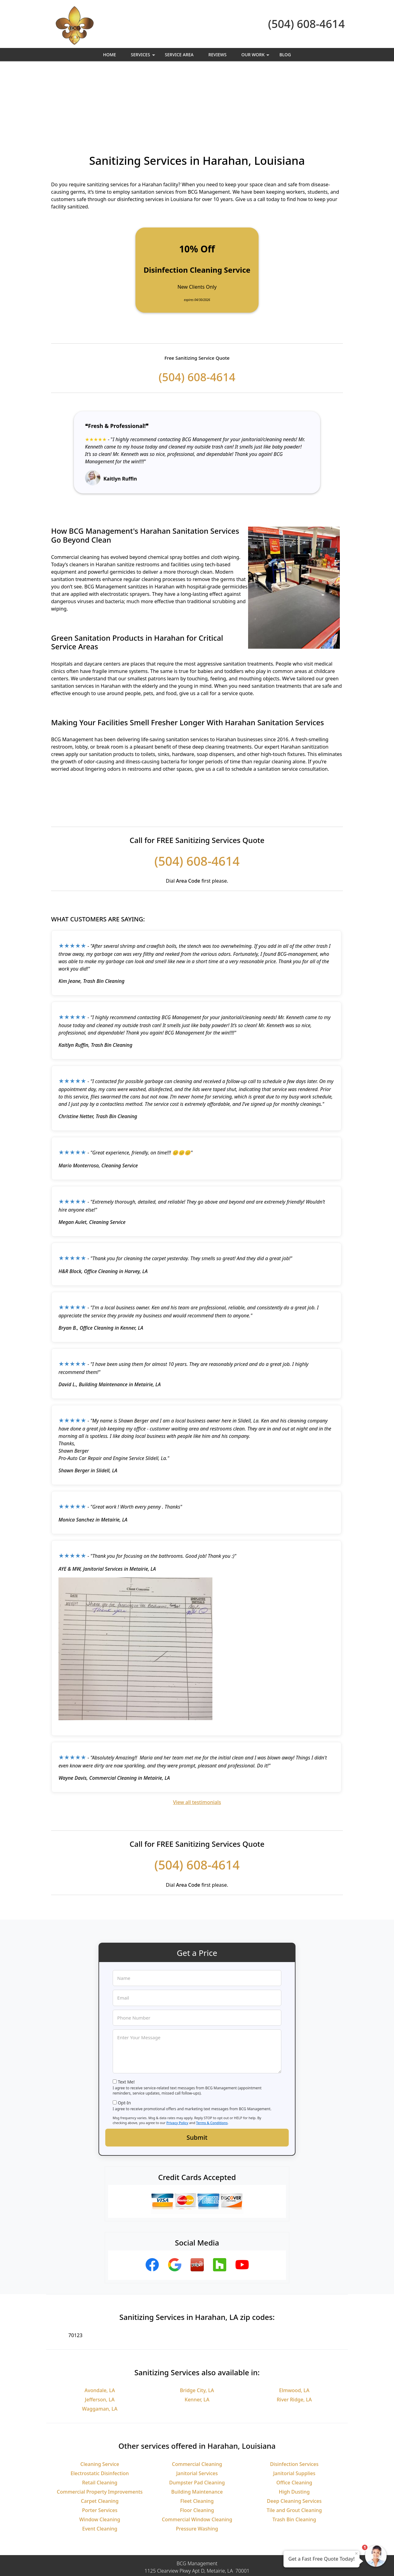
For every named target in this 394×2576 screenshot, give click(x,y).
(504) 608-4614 (306, 23)
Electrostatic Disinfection (99, 2406)
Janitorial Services (197, 2406)
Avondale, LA (100, 2323)
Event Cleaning (99, 2461)
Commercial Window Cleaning (197, 2452)
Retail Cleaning (100, 2415)
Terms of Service (243, 2563)
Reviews (217, 54)
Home (109, 54)
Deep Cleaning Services (294, 2433)
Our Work (256, 56)
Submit (197, 2070)
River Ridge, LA (294, 2332)
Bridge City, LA (197, 2323)
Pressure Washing (197, 2461)
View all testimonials (197, 1734)
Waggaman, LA (100, 2341)
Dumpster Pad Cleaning (197, 2415)
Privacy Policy (177, 2055)
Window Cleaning (99, 2452)
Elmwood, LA (294, 2323)
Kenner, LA (197, 2332)
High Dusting (294, 2424)
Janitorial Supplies (294, 2406)
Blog (285, 54)
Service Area (179, 54)
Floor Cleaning (197, 2442)
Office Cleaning (294, 2415)
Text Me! (126, 2014)
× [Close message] (356, 2553)
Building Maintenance (197, 2424)
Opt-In (124, 2035)
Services (143, 56)
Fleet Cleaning (197, 2433)
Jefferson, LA (100, 2332)
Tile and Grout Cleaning (294, 2442)
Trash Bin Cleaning (294, 2452)
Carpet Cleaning (100, 2433)
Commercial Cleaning (197, 2396)
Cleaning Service (99, 2396)
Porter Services (100, 2442)
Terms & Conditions (212, 2055)
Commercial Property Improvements (100, 2424)
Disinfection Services (294, 2396)
